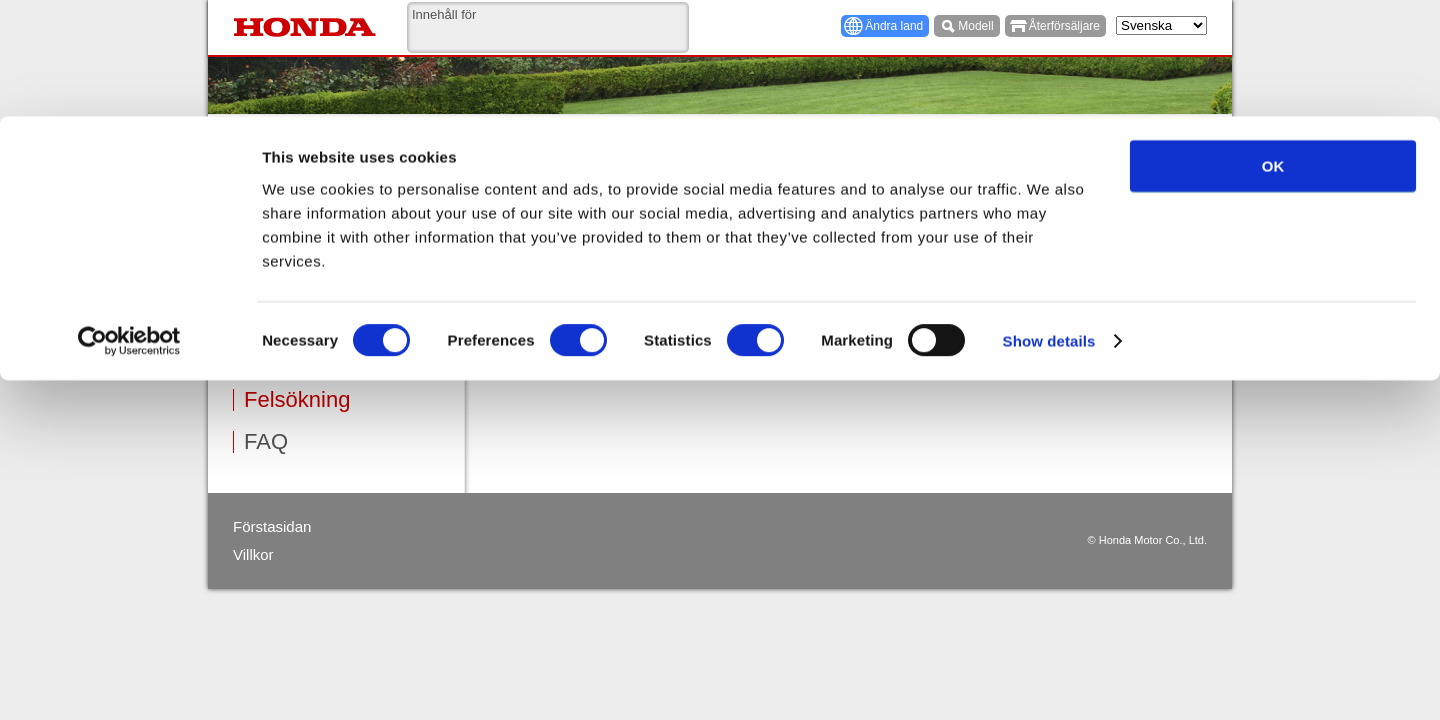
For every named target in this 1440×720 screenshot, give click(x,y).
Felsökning (297, 400)
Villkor (253, 554)
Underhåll (291, 316)
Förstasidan (272, 526)
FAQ (266, 442)
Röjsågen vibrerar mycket (583, 357)
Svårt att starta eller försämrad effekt (615, 280)
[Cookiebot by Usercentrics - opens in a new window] (129, 226)
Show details (1049, 225)
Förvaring (290, 358)
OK (1273, 49)
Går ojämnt (542, 306)
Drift (264, 274)
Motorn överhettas (562, 332)
